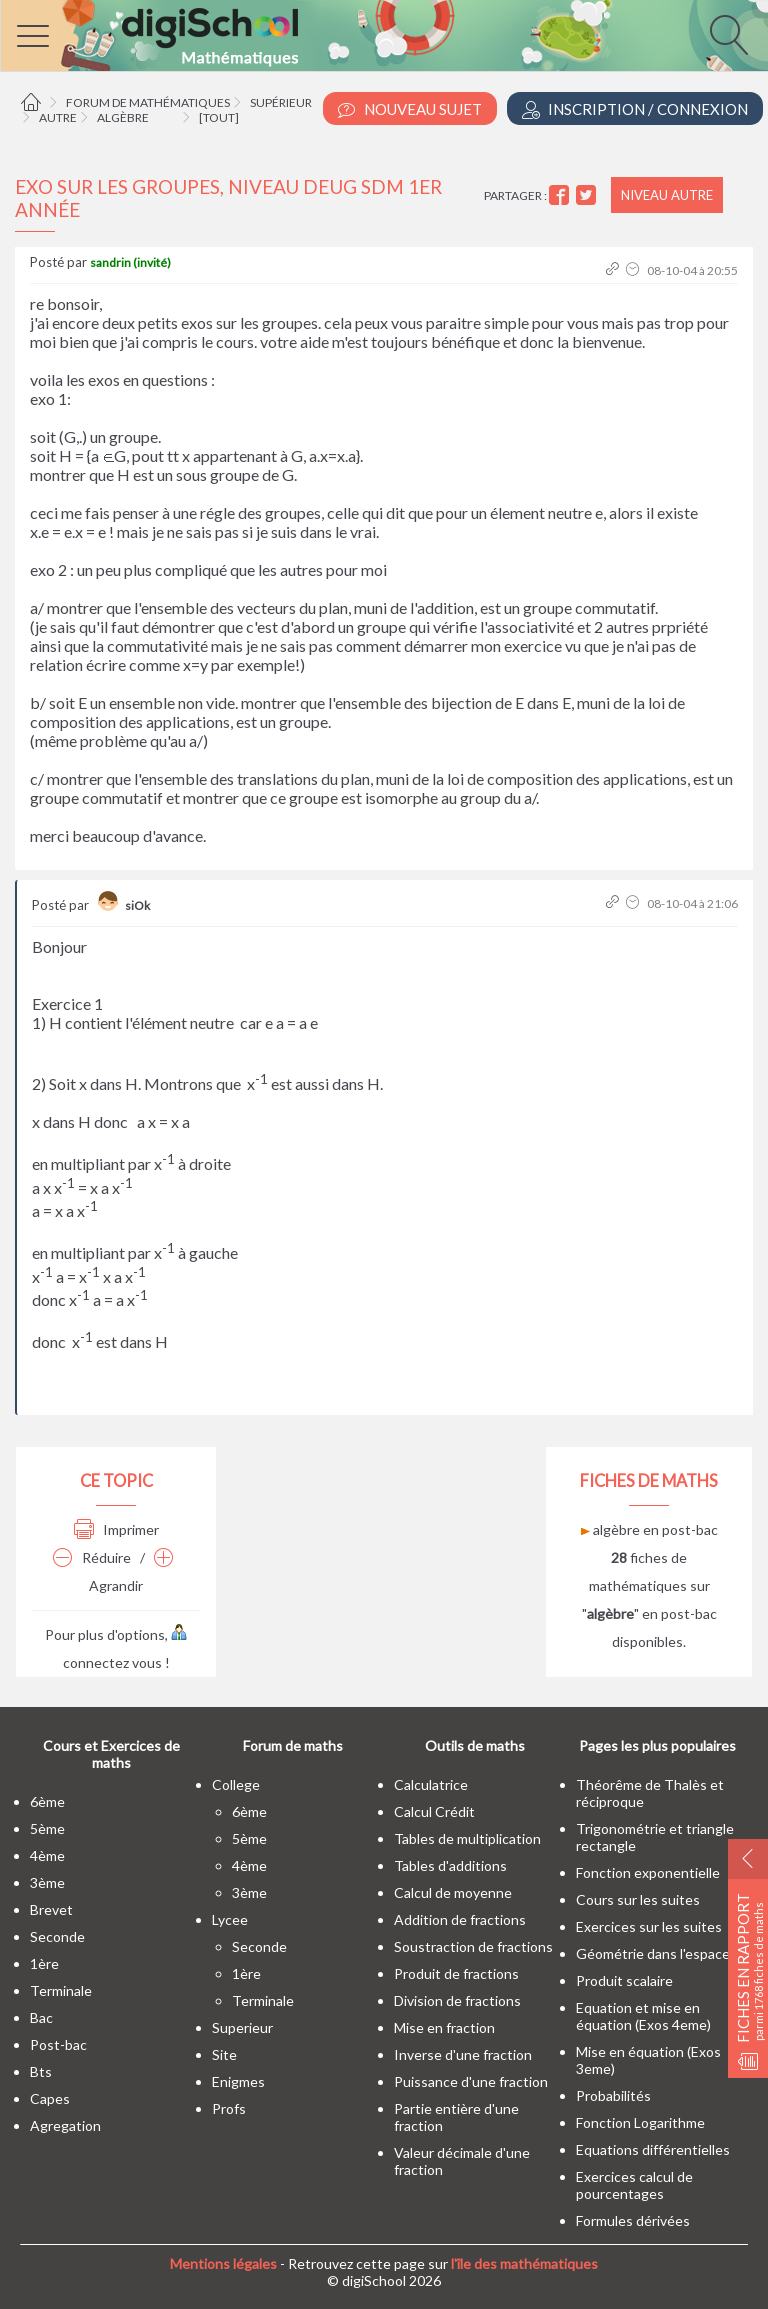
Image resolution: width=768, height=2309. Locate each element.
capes (50, 2098)
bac (41, 2017)
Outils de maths (475, 1745)
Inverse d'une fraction (463, 2054)
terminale (61, 1990)
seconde (57, 1936)
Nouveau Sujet (410, 109)
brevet (51, 1909)
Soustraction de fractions (473, 1946)
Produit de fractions (456, 1973)
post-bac (58, 2044)
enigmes (238, 2081)
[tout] (219, 117)
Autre (58, 117)
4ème (47, 1855)
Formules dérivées (633, 2220)
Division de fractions (457, 2000)
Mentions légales (223, 2263)
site (224, 2054)
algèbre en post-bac (649, 1529)
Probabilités (613, 2095)
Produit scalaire (624, 1980)
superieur (242, 2027)
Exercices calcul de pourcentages (634, 2185)
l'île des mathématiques (524, 2263)
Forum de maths (293, 1745)
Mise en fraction (444, 2027)
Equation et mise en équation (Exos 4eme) (643, 2016)
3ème (47, 1882)
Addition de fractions (460, 1919)
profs (229, 2108)
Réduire (92, 1557)
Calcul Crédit (434, 1811)
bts (41, 2071)
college (236, 1784)
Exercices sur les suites (649, 1926)
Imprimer (116, 1529)
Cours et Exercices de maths (111, 1754)
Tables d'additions (450, 1865)
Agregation (65, 2125)
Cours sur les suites (638, 1899)
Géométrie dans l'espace (653, 1953)
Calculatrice (431, 1784)
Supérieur (281, 102)
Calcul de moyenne (453, 1892)
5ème (47, 1828)
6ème (47, 1801)
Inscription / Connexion (635, 109)
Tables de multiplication (467, 1838)
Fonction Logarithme (640, 2122)
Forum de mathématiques (148, 102)
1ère (44, 1963)
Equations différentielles (653, 2149)
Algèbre (123, 117)
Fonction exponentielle (648, 1872)
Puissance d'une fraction (471, 2081)
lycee (230, 1919)
